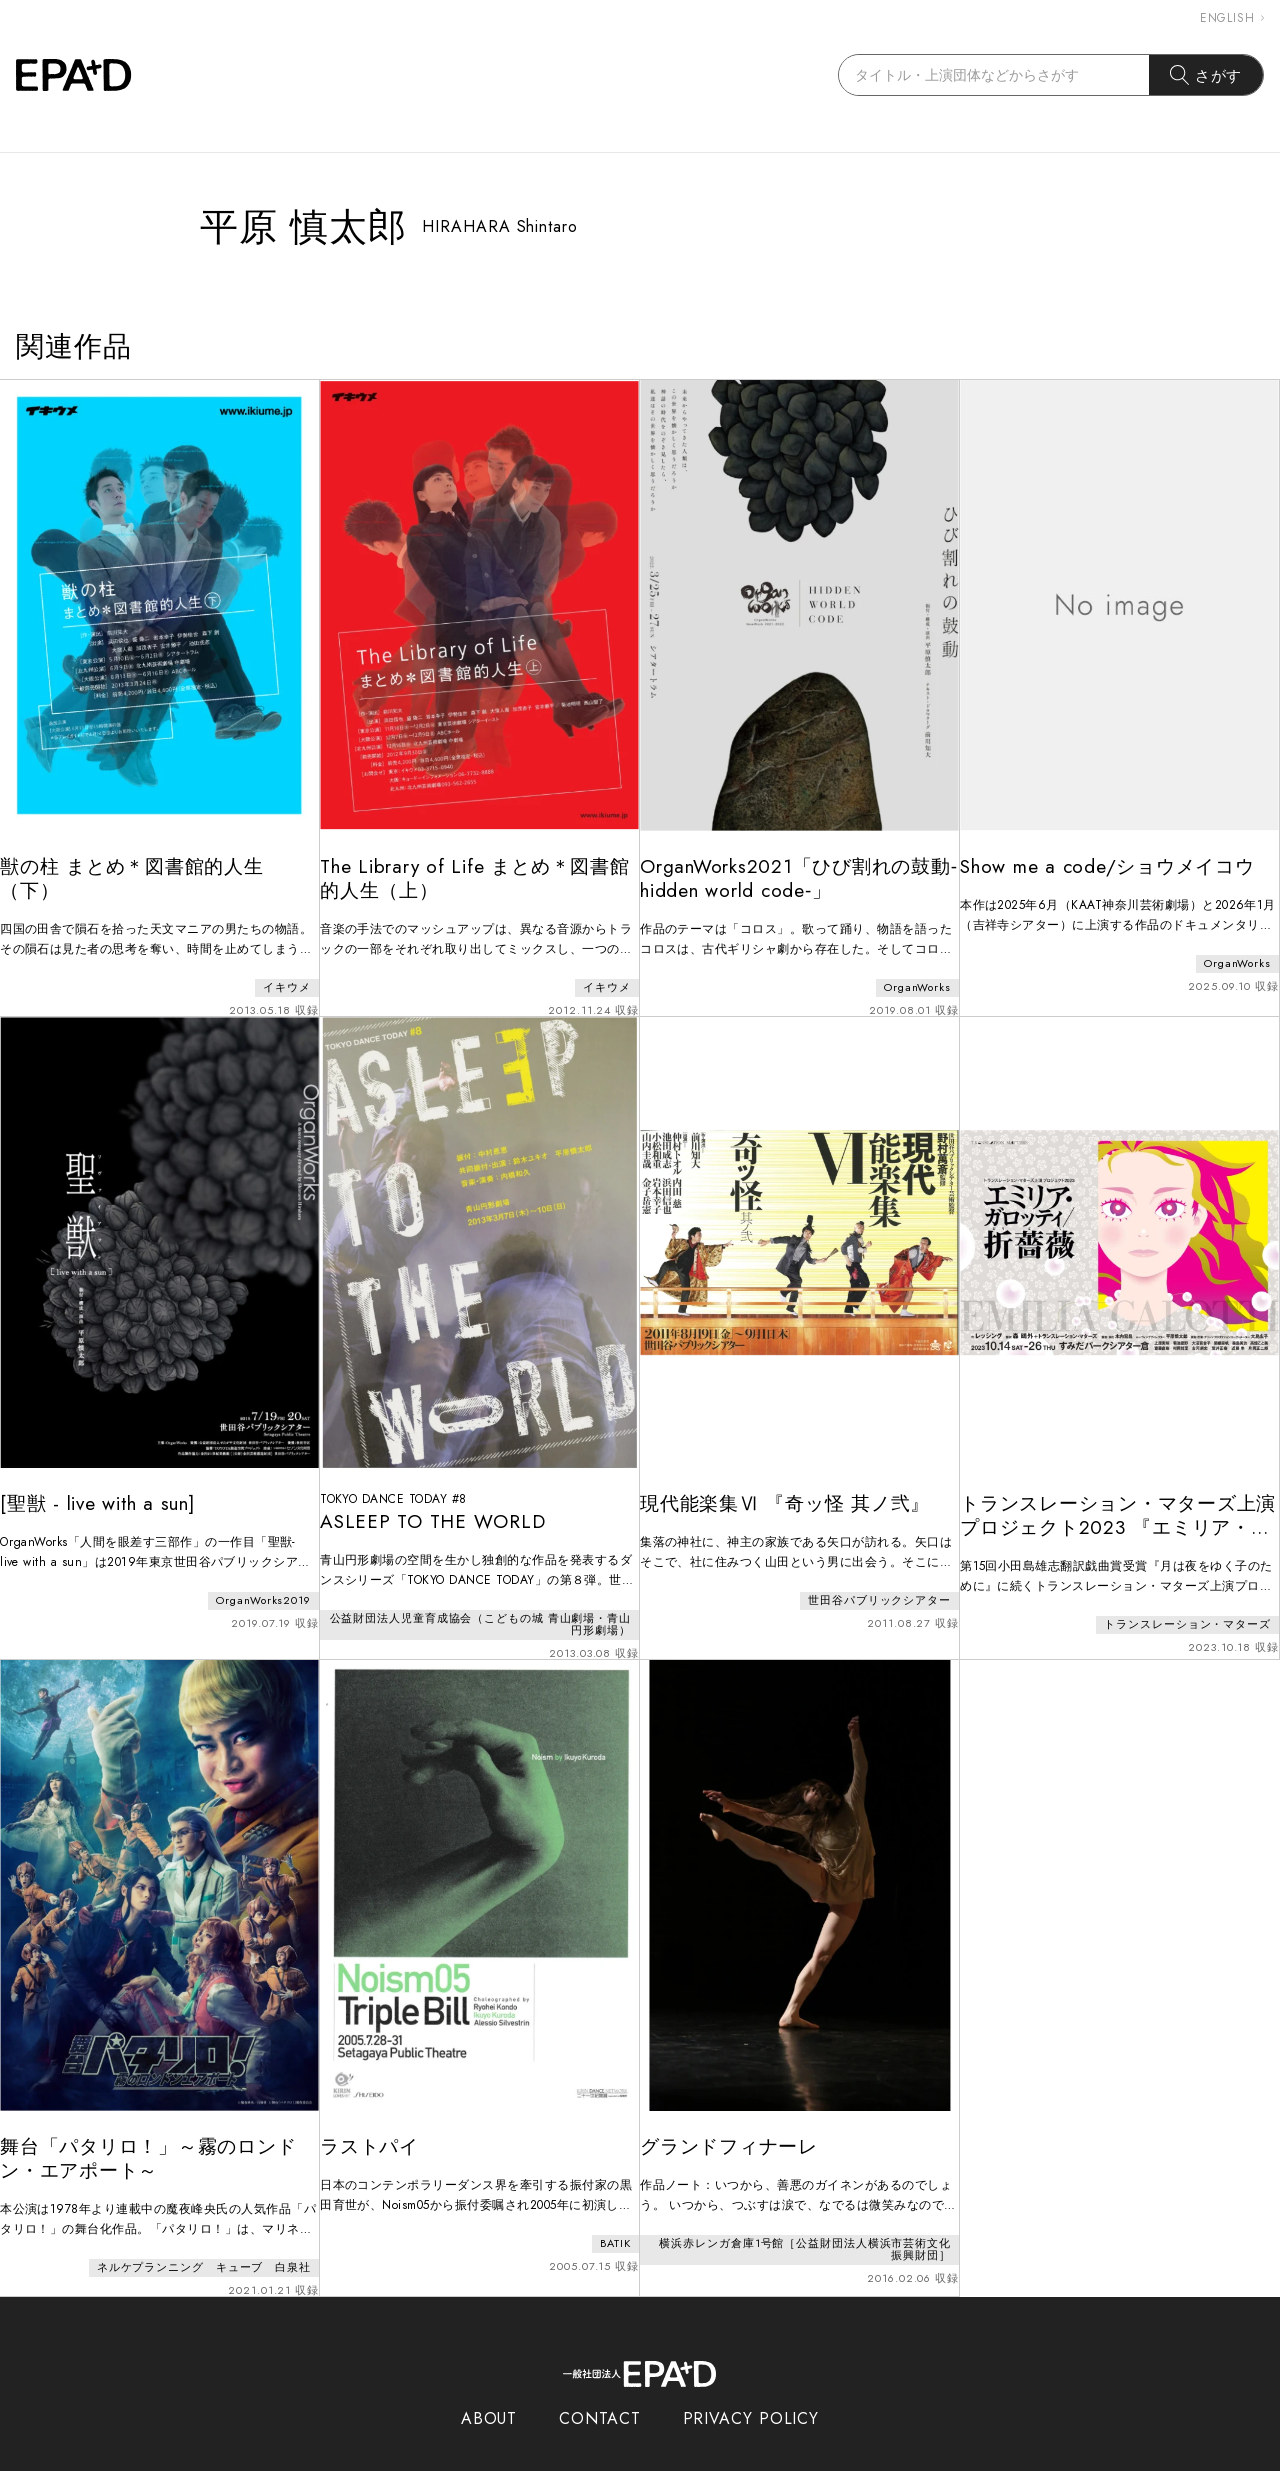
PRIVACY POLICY (751, 2378)
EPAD (621, 2459)
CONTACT (599, 2378)
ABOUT (489, 2378)
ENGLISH (1232, 18)
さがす (1206, 75)
